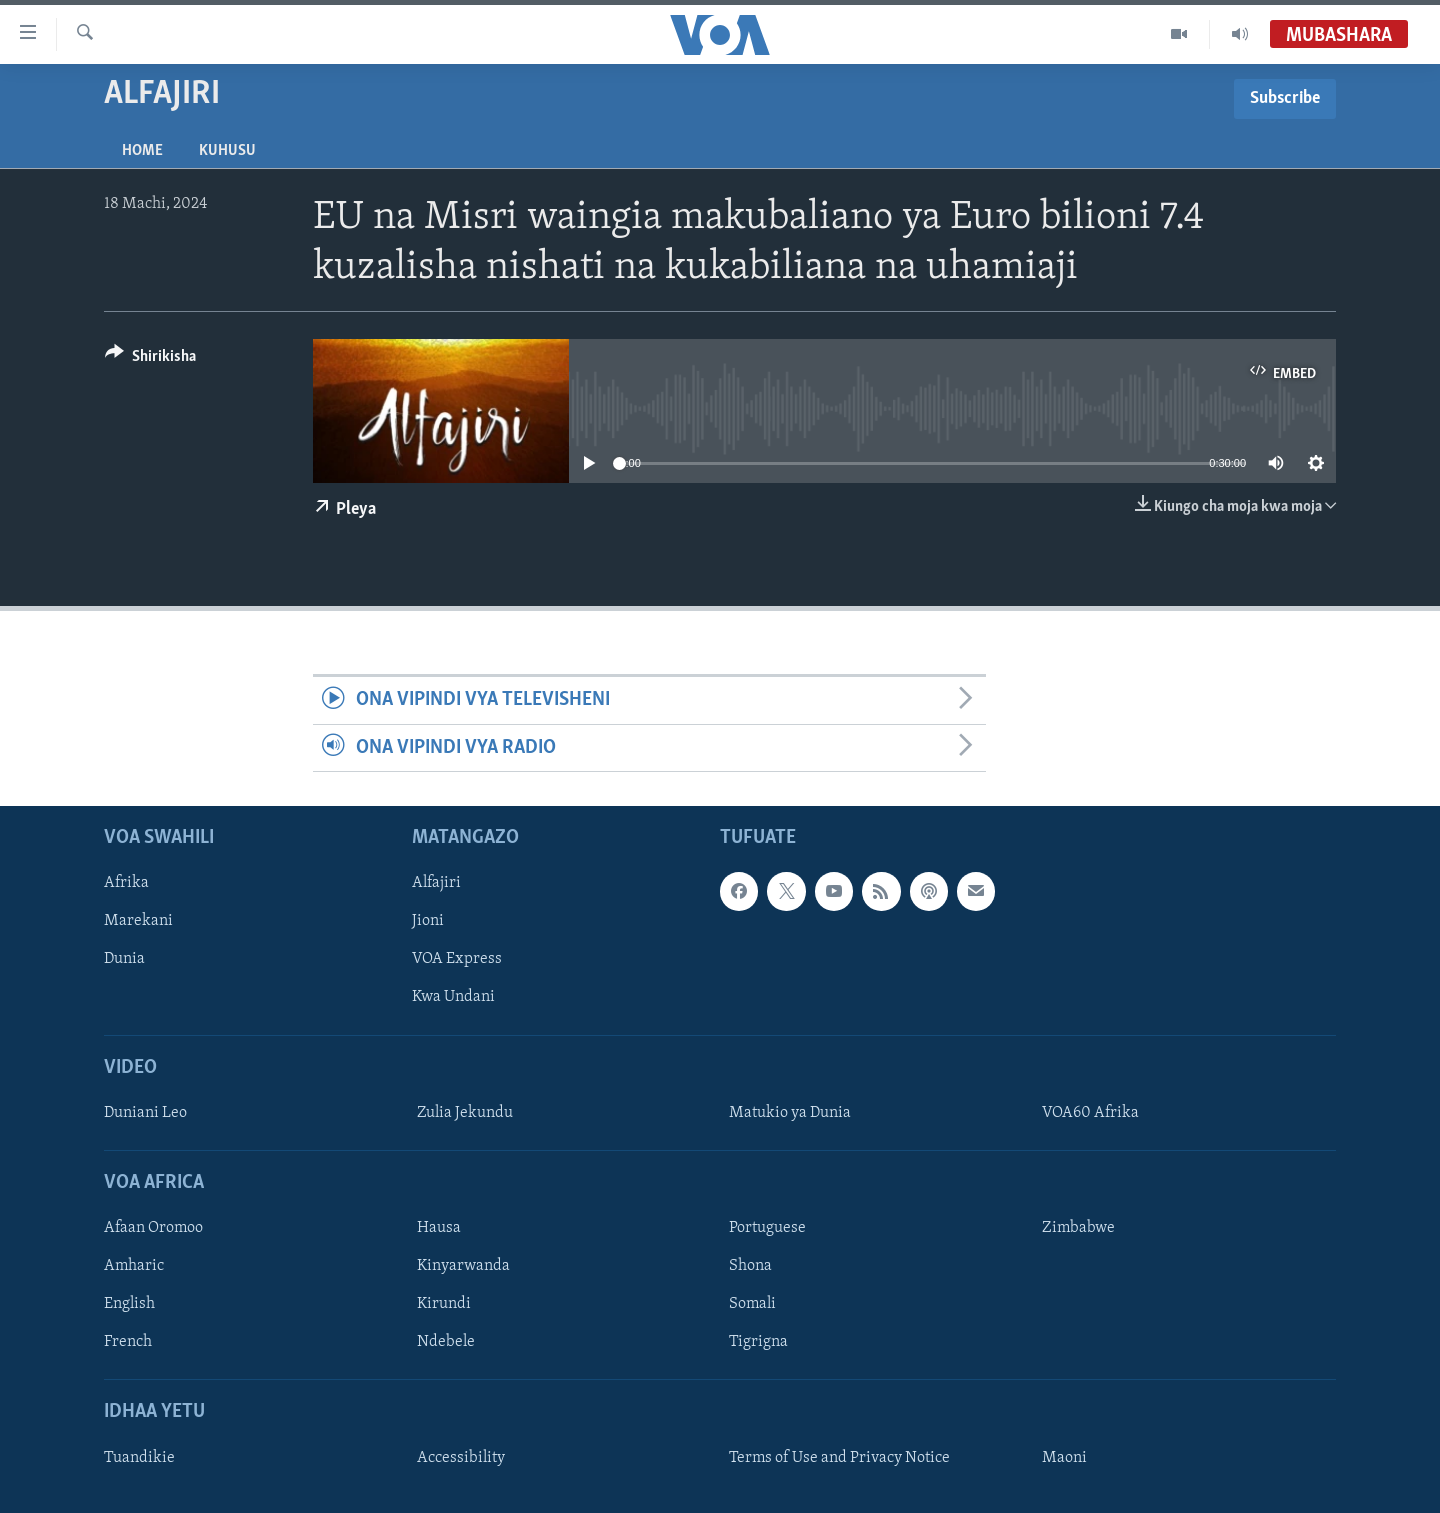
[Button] (150, 359)
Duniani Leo (145, 1113)
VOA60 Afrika (1090, 1113)
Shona (750, 1266)
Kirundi (444, 1305)
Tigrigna (758, 1343)
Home (142, 151)
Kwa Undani (453, 998)
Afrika (126, 883)
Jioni (428, 922)
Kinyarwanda (463, 1266)
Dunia (124, 960)
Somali (752, 1305)
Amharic (134, 1266)
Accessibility (461, 1458)
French (128, 1343)
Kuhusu (227, 151)
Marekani (138, 922)
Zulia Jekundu (465, 1113)
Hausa (439, 1228)
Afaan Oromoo (153, 1228)
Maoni (1064, 1458)
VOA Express (457, 960)
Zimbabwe (1078, 1228)
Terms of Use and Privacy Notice (839, 1458)
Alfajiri (436, 883)
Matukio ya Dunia (790, 1113)
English (129, 1305)
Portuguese (767, 1228)
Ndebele (446, 1343)
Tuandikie (139, 1458)
